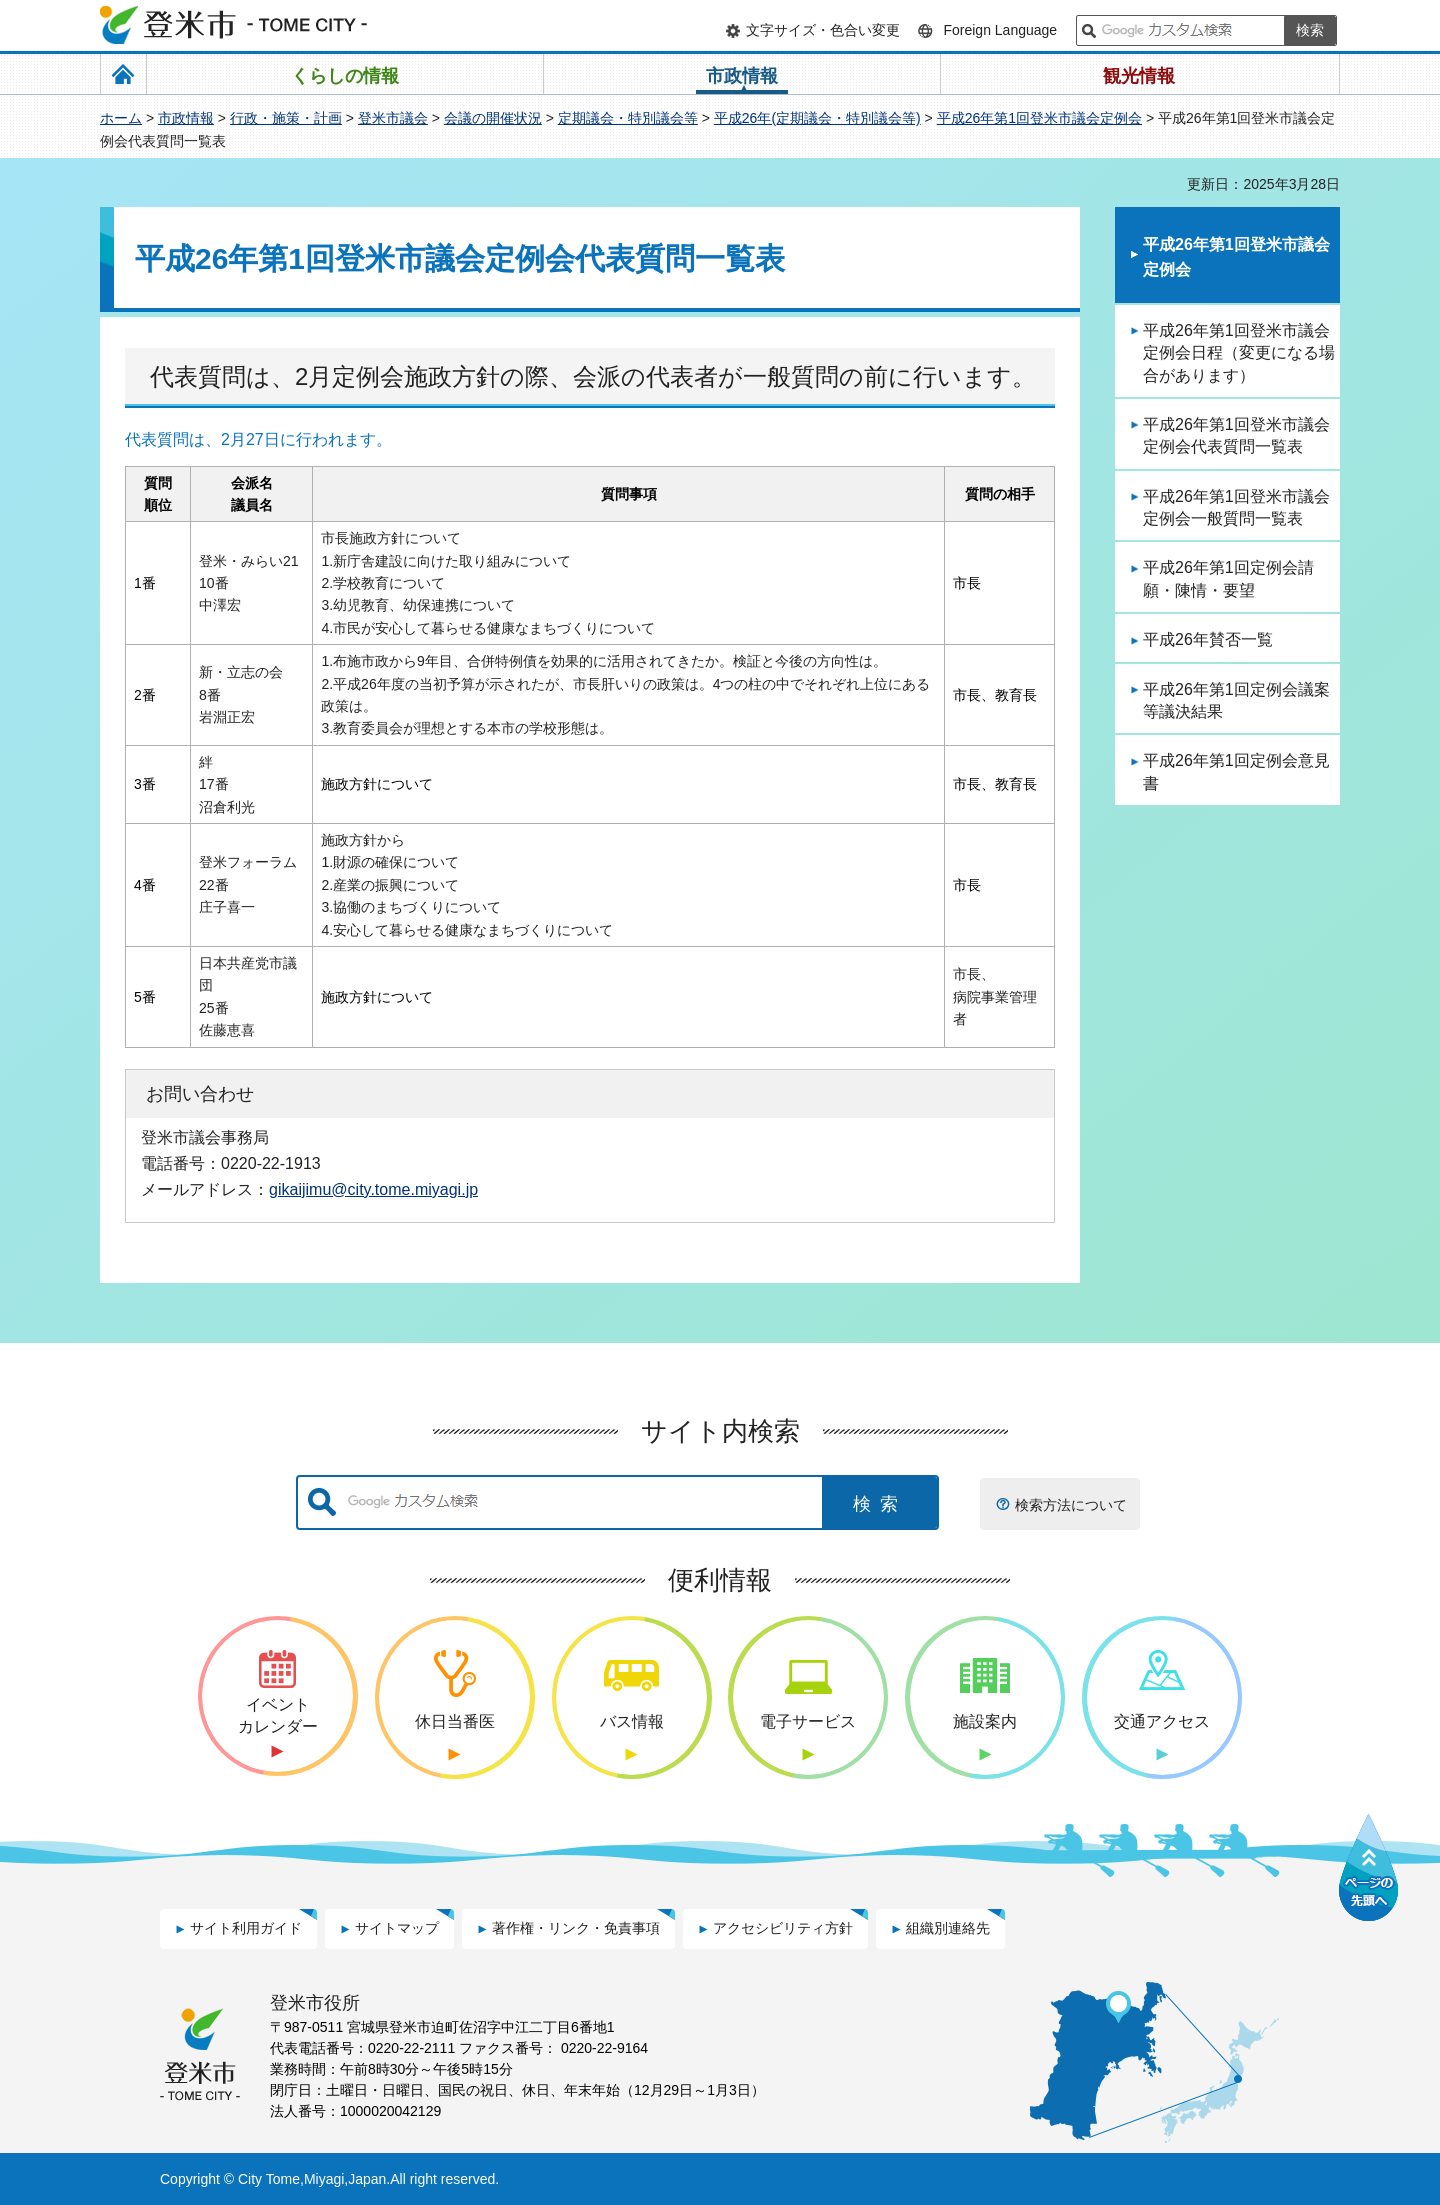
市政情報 (186, 118)
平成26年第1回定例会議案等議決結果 (1236, 700)
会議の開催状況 (493, 118)
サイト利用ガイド (246, 1928)
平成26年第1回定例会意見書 (1236, 771)
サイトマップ (397, 1928)
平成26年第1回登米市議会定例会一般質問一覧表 (1236, 507)
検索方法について (1071, 1505)
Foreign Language (1000, 30)
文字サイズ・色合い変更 (823, 30)
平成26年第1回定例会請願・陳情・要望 (1228, 578)
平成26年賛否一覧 (1208, 639)
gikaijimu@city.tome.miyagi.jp (373, 1189)
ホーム (121, 118)
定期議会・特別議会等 (628, 118)
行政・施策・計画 (286, 118)
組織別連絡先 (948, 1928)
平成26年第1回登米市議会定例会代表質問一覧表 (1236, 435)
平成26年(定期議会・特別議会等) (817, 118)
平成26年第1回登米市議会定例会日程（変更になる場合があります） (1239, 353)
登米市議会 (393, 118)
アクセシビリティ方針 (783, 1928)
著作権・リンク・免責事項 (576, 1928)
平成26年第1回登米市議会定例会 (1039, 118)
